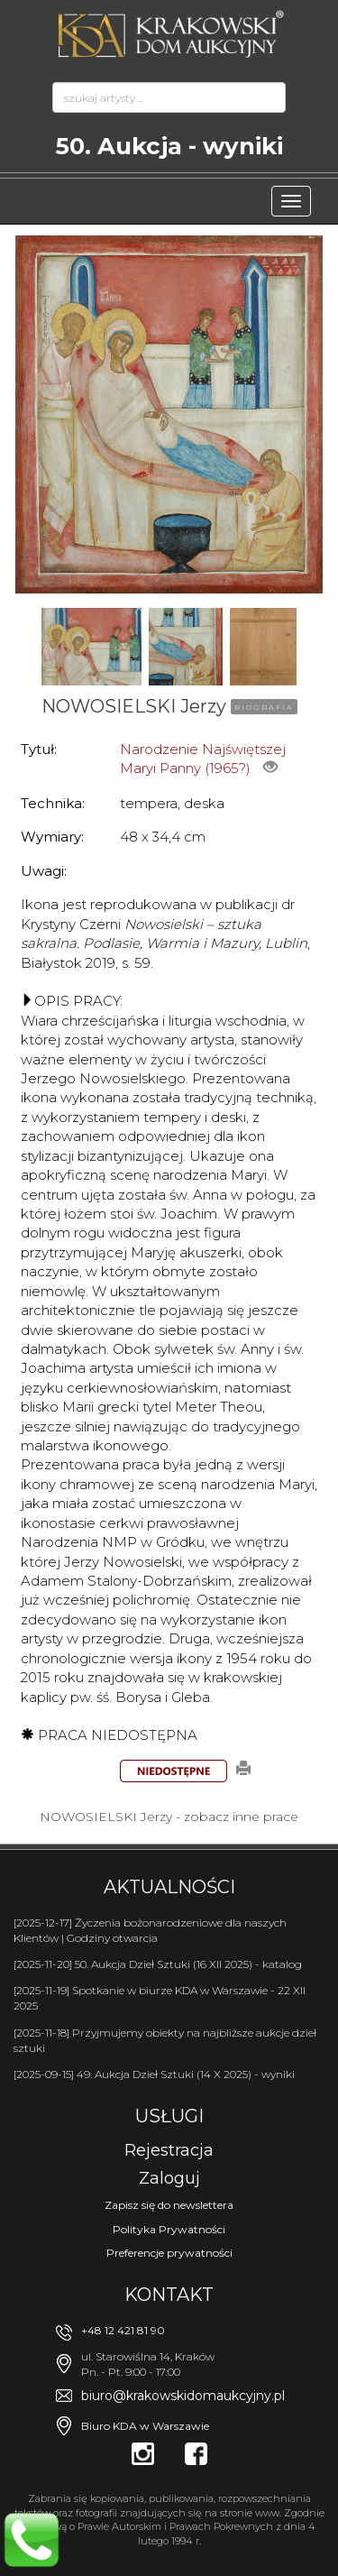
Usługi (169, 2116)
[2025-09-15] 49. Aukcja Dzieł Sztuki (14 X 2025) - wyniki (154, 2074)
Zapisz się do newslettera (169, 2205)
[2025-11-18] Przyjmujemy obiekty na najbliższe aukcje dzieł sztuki (165, 2040)
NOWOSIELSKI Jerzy (133, 706)
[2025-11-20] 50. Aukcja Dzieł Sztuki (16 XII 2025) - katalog (158, 1964)
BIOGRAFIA (264, 707)
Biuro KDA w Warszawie (145, 2426)
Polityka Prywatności (169, 2229)
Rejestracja (169, 2150)
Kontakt (169, 2294)
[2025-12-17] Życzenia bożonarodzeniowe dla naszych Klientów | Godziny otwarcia (150, 1930)
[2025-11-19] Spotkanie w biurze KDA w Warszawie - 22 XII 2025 (160, 1997)
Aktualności (169, 1887)
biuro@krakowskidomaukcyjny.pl (183, 2395)
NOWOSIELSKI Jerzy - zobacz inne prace (169, 1816)
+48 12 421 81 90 (123, 2330)
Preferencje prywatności (169, 2252)
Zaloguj (169, 2178)
